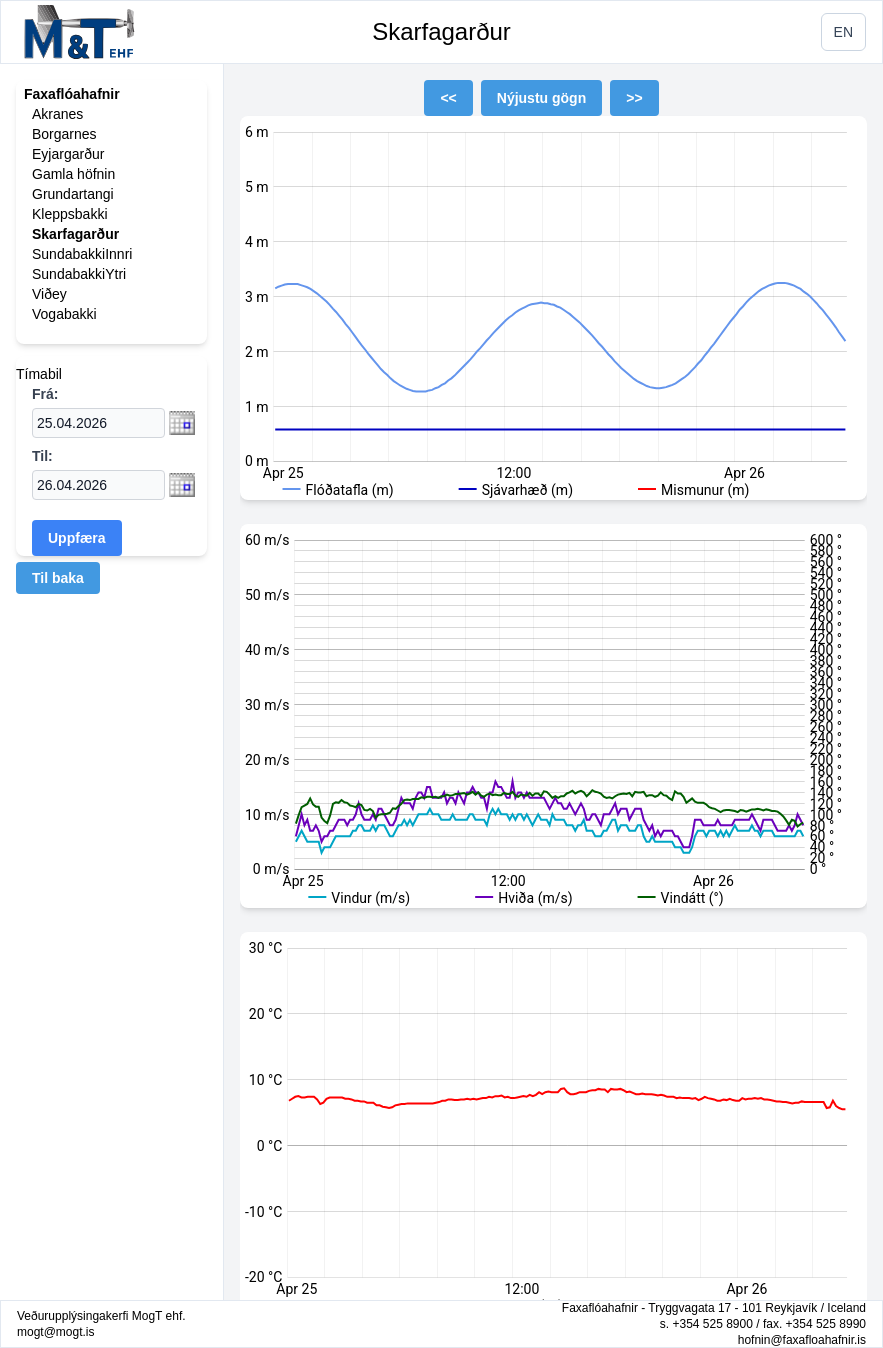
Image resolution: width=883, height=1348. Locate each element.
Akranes (57, 114)
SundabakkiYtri (79, 274)
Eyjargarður (68, 154)
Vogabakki (64, 314)
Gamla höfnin (73, 174)
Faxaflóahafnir (72, 94)
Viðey (49, 294)
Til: (42, 456)
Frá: (45, 394)
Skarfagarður (441, 31)
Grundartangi (73, 194)
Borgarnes (64, 134)
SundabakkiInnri (82, 254)
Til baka (58, 578)
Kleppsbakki (70, 214)
